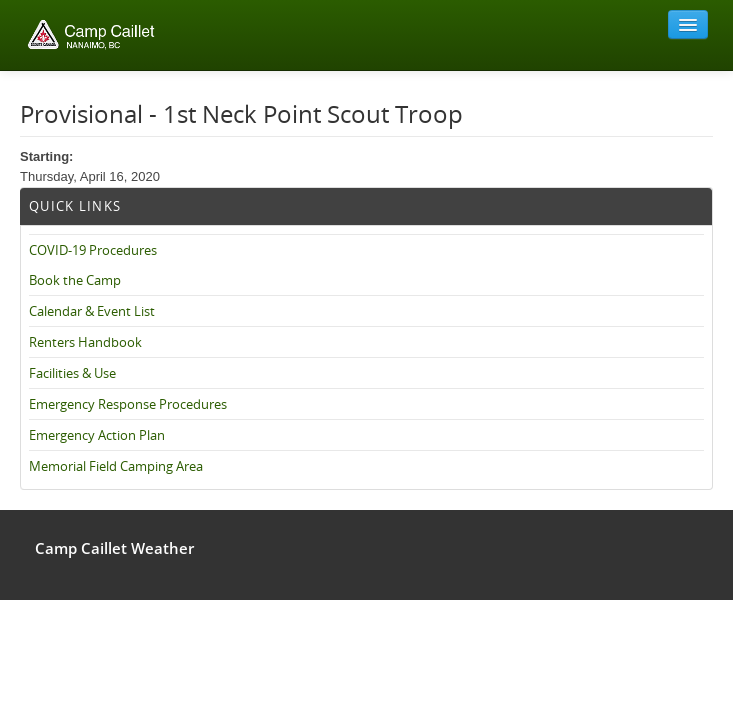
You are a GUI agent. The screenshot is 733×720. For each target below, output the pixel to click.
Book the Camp (75, 280)
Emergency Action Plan (97, 435)
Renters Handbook (85, 342)
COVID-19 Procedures (93, 250)
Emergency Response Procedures (128, 404)
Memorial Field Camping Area (116, 466)
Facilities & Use (72, 373)
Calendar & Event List (92, 311)
